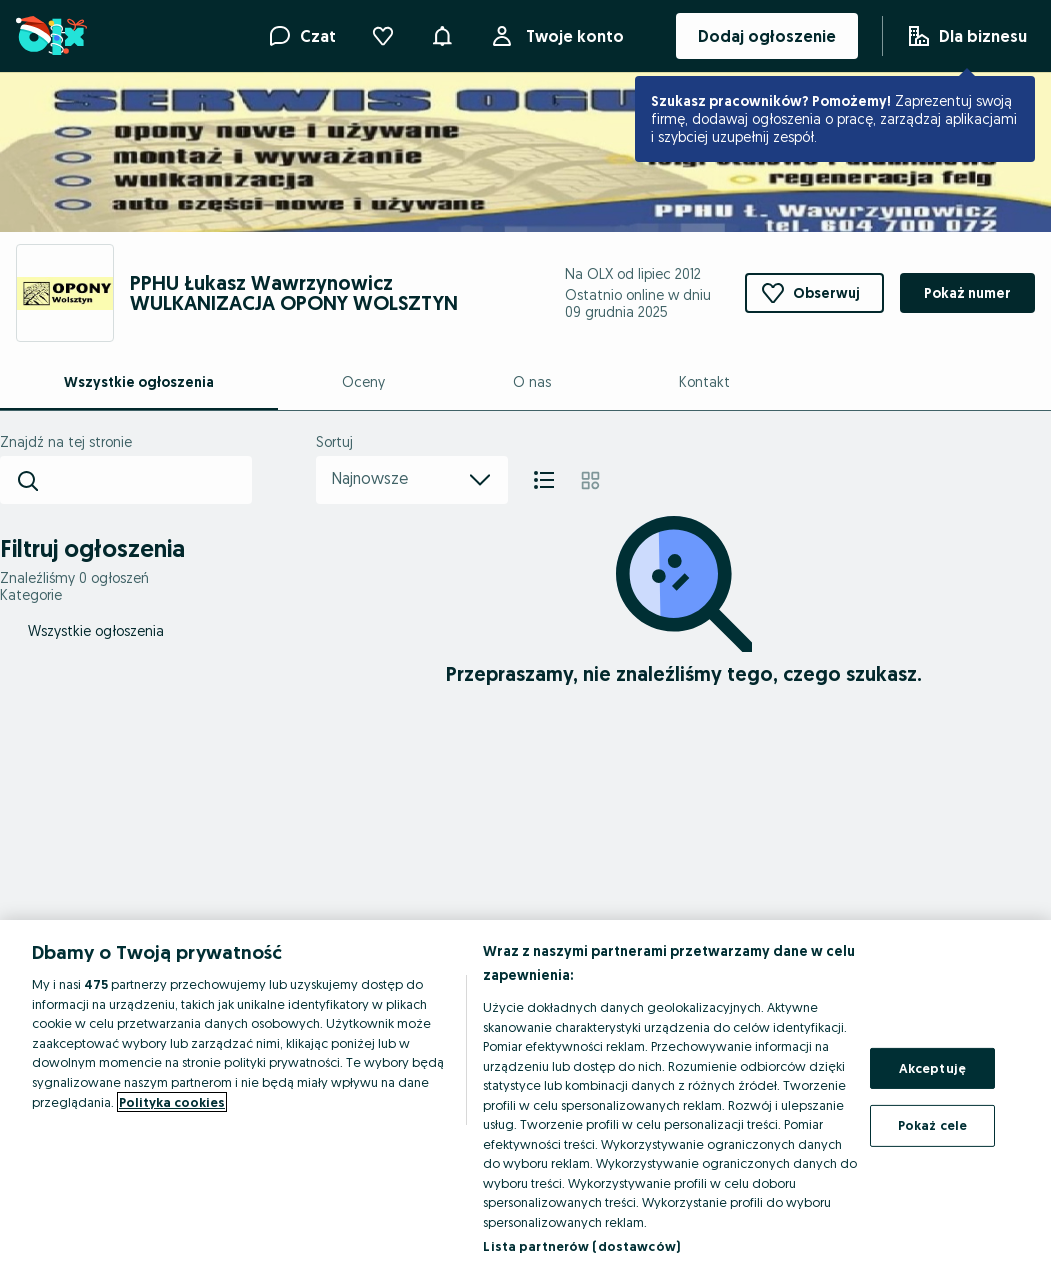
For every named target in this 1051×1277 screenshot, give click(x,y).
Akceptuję (932, 1068)
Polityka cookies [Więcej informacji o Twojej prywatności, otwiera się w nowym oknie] (172, 1102)
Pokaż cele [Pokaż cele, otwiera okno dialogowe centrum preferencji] (932, 1125)
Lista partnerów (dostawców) (581, 1246)
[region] (525, 1098)
